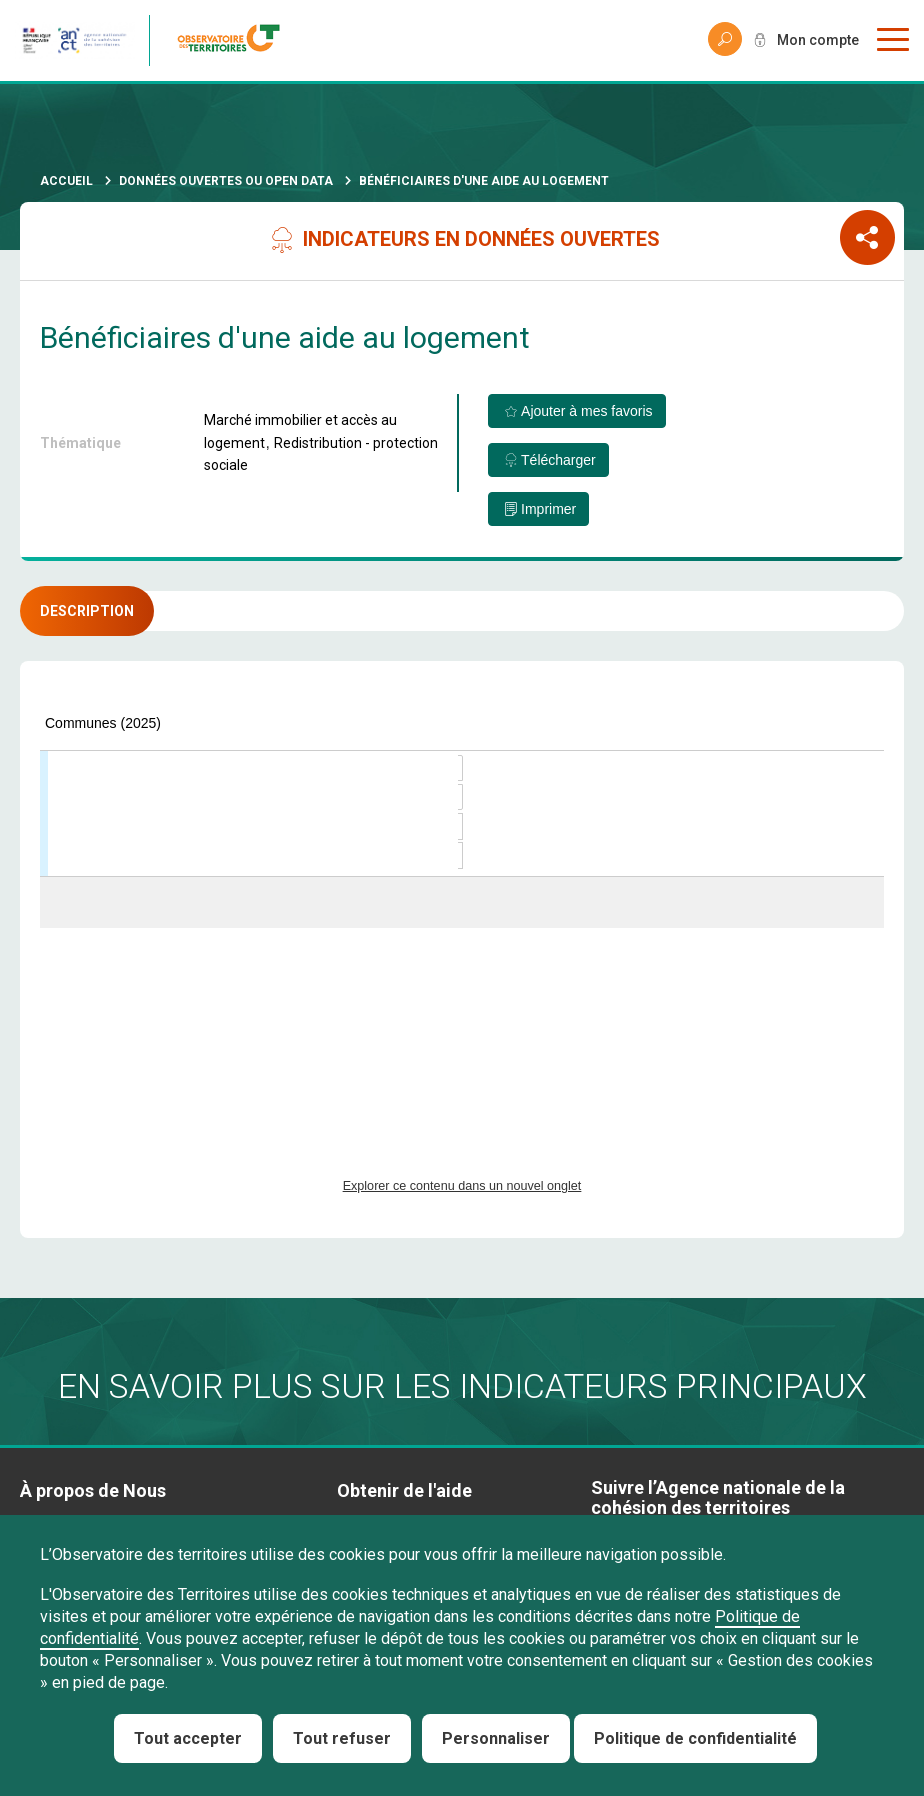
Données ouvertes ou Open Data (226, 181)
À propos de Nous (93, 1490)
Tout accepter (188, 1738)
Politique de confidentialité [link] (695, 1738)
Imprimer (548, 509)
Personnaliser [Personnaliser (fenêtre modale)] (496, 1738)
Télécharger (558, 460)
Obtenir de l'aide (404, 1490)
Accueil (66, 181)
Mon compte (818, 40)
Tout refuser (342, 1738)
